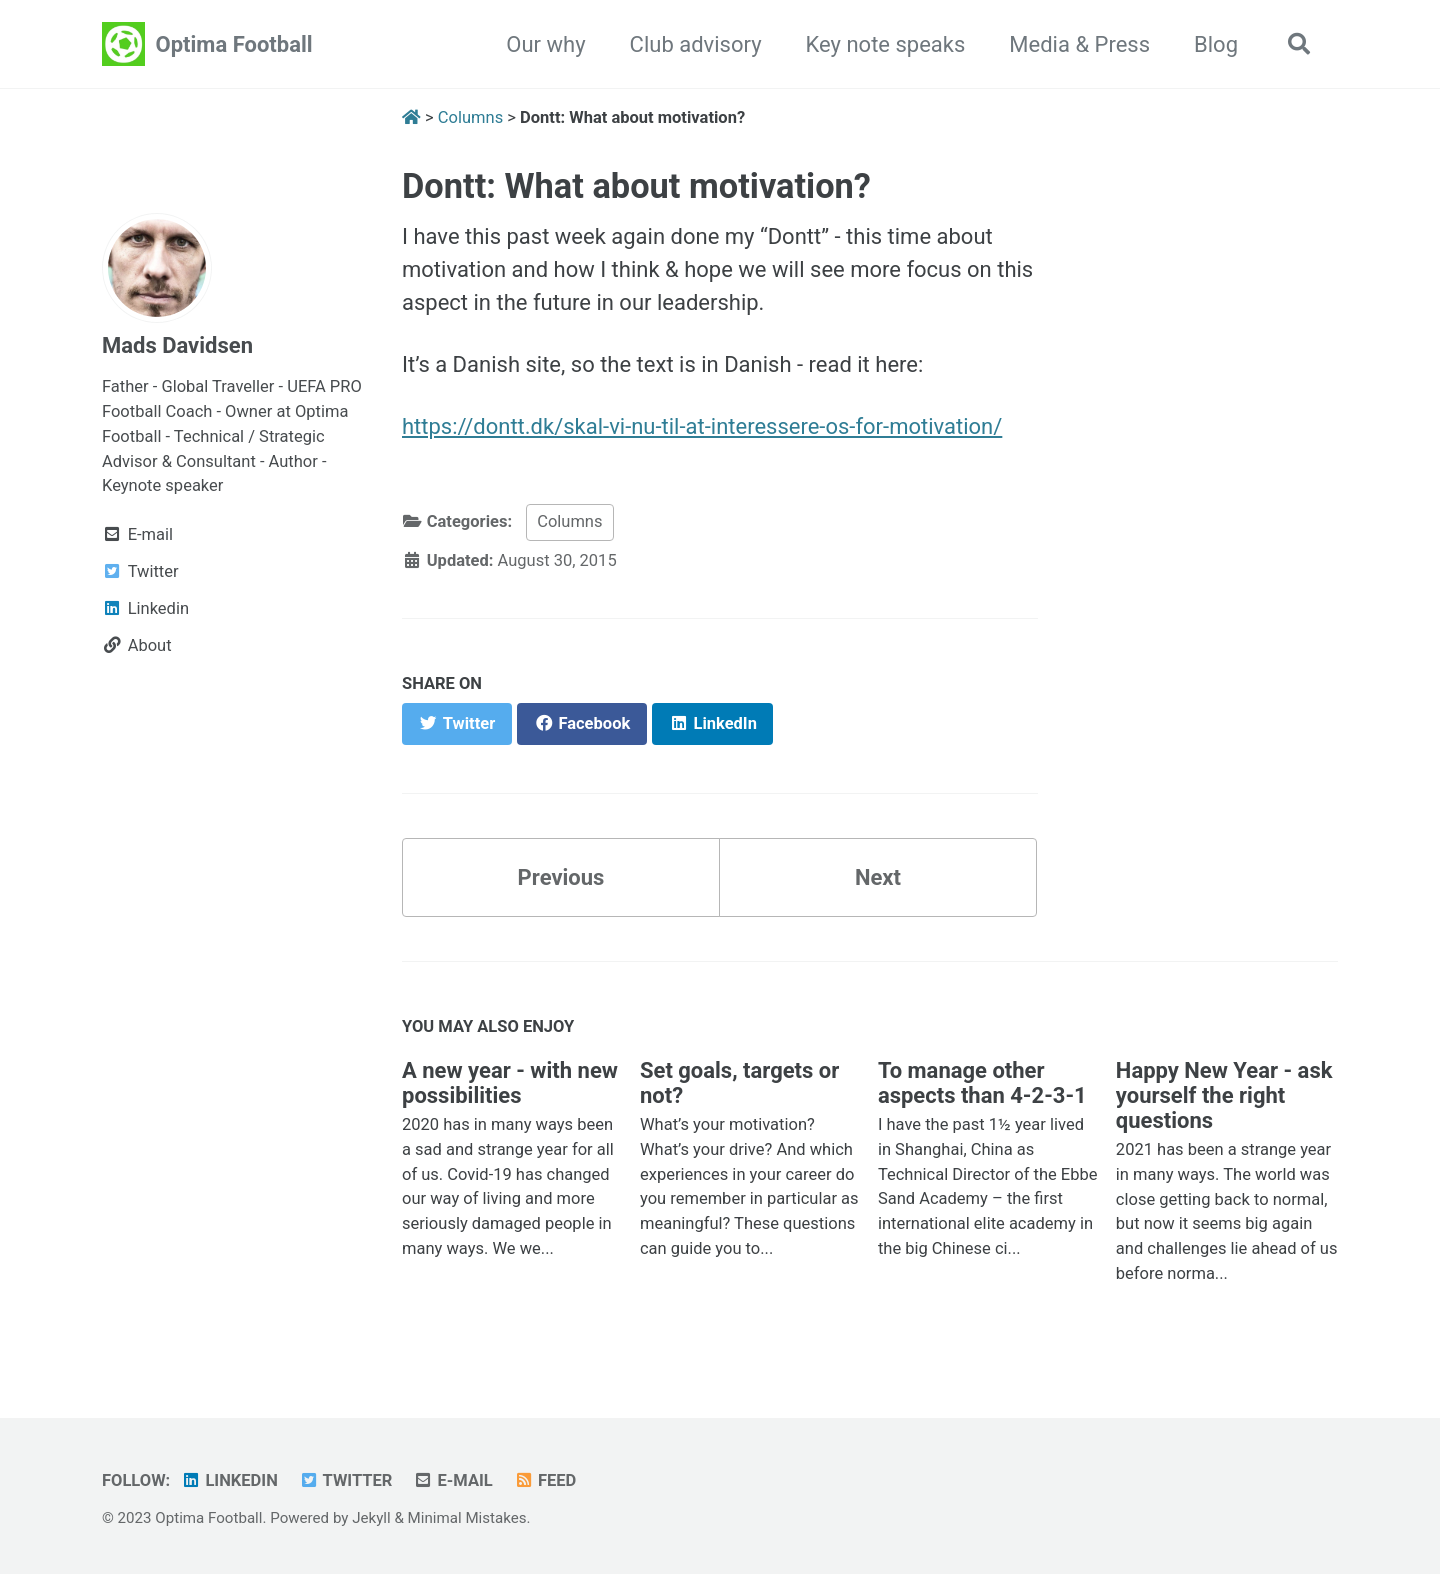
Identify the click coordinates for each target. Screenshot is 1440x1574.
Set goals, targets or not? (739, 1083)
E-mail (453, 1480)
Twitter (345, 1480)
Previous (561, 877)
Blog (1216, 44)
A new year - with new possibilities (510, 1083)
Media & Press (1079, 44)
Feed (544, 1480)
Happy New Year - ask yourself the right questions (1224, 1095)
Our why (545, 44)
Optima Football (234, 44)
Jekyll (371, 1518)
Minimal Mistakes (467, 1518)
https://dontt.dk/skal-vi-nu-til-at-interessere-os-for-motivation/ (702, 426)
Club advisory (696, 44)
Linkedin (229, 1480)
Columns (569, 521)
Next (878, 877)
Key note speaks (886, 44)
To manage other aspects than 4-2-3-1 (982, 1083)
